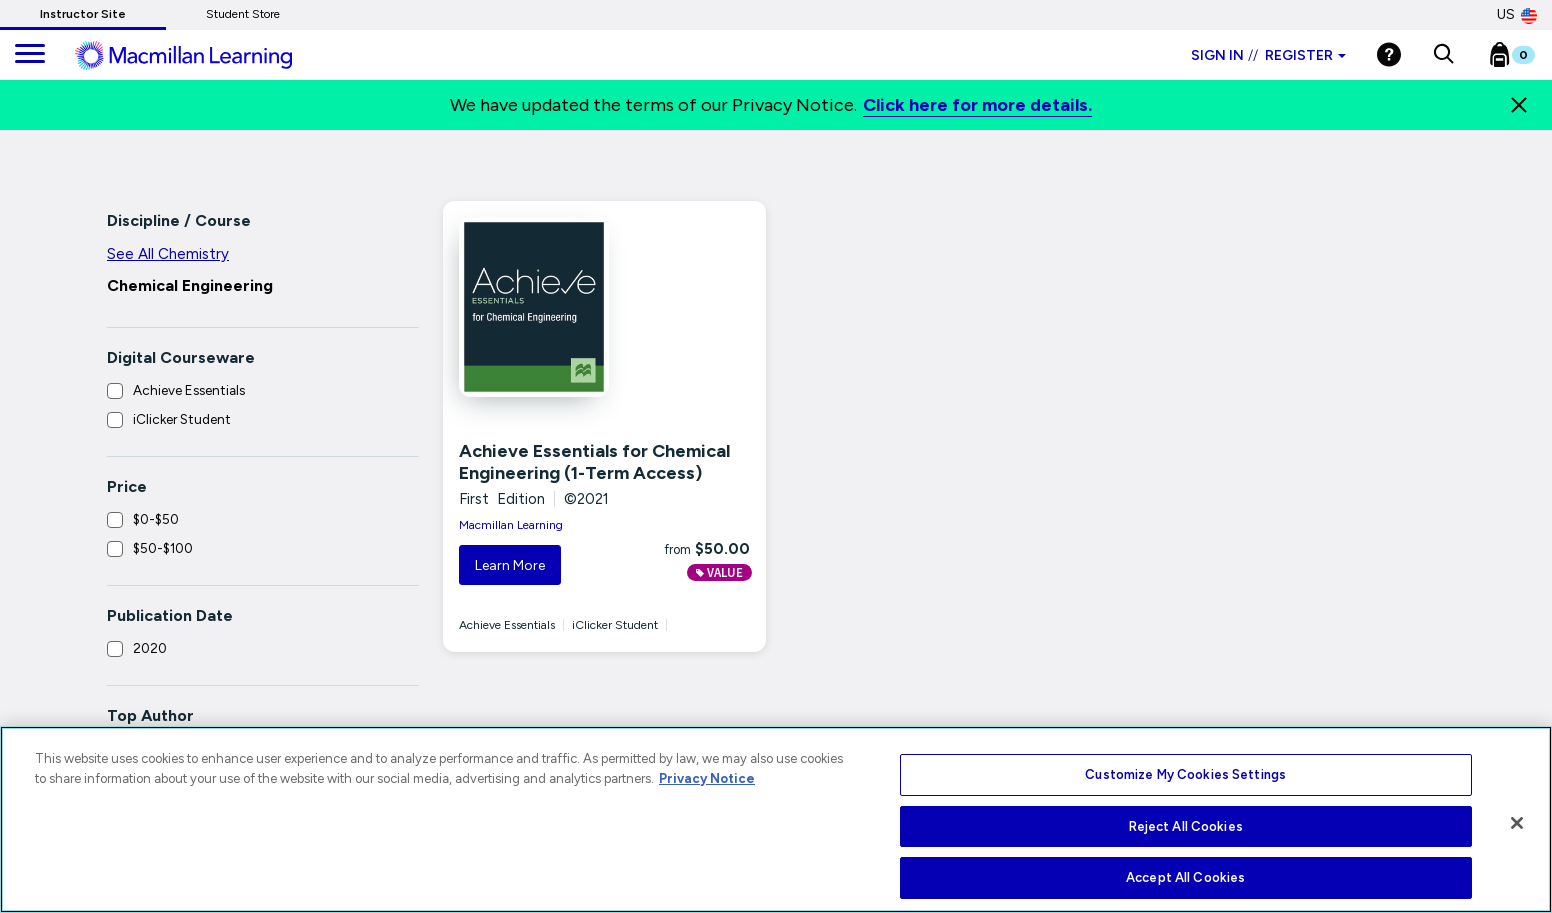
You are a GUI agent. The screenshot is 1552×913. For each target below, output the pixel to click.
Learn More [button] (510, 565)
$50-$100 (163, 548)
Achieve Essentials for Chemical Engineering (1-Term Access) (594, 462)
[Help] (1389, 54)
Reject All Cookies (1186, 826)
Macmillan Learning (511, 525)
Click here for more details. (977, 105)
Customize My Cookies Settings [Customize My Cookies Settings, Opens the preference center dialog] (1185, 774)
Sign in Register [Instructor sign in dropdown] (1268, 55)
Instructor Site (83, 14)
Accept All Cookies (1185, 877)
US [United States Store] (1517, 15)
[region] (776, 819)
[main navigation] (30, 55)
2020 (150, 648)
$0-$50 (156, 519)
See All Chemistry (168, 254)
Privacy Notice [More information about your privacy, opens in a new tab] (707, 778)
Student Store (243, 14)
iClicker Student (182, 419)
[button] (1443, 55)
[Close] (1519, 105)
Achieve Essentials (189, 390)
